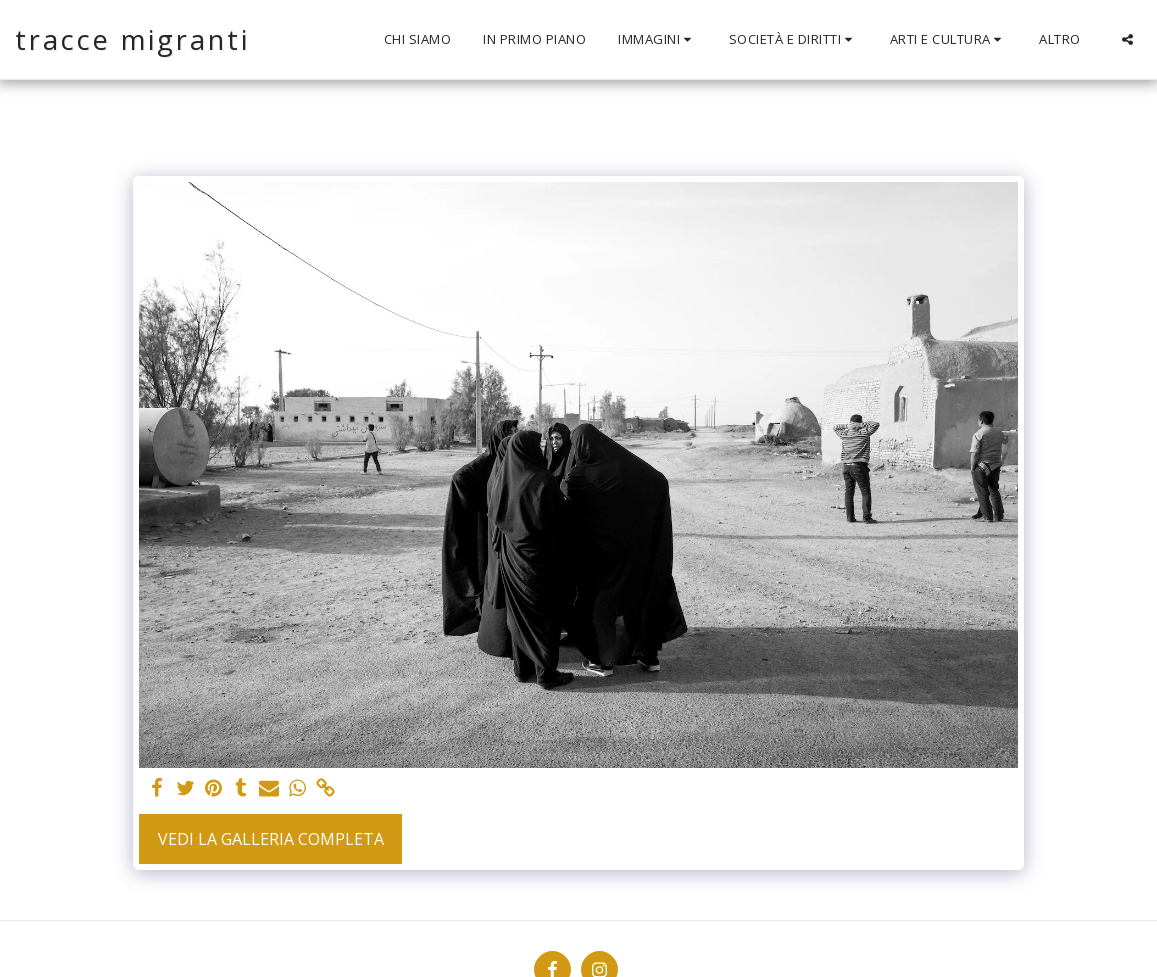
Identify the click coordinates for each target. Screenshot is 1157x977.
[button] (657, 40)
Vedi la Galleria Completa (271, 839)
